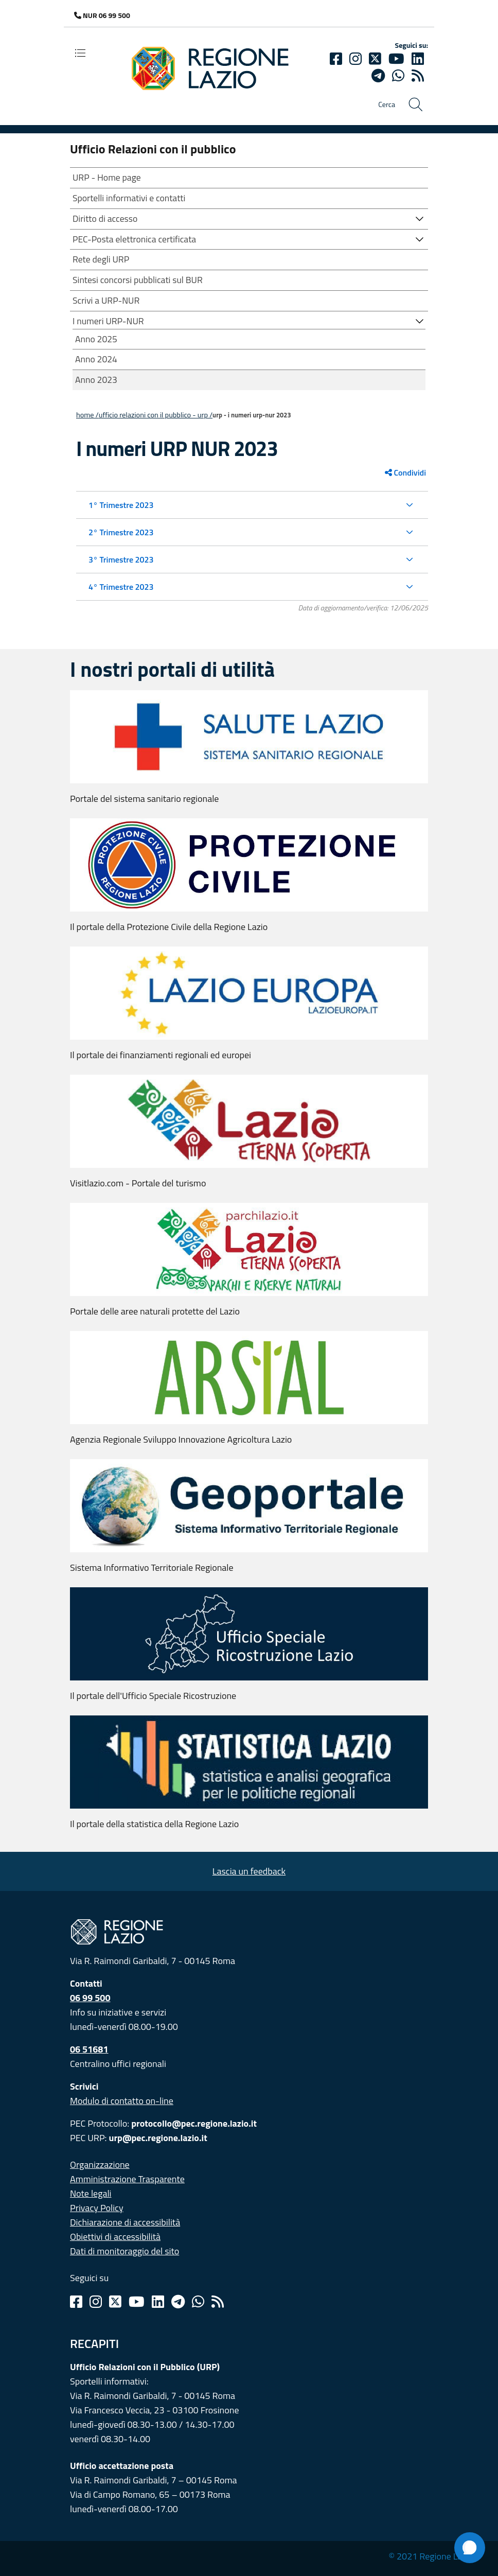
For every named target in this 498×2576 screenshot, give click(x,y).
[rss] (418, 75)
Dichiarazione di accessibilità (125, 2222)
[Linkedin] (418, 58)
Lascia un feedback (249, 1871)
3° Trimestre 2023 (120, 559)
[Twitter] (375, 58)
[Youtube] (396, 58)
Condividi (405, 472)
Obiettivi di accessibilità (115, 2237)
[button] (420, 218)
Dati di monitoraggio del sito (124, 2251)
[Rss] (217, 2301)
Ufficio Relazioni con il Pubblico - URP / (155, 414)
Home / (87, 414)
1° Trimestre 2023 (120, 505)
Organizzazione (100, 2164)
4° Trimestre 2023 (120, 587)
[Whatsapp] (398, 75)
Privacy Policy (96, 2208)
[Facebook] (336, 58)
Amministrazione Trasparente (127, 2179)
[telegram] (378, 75)
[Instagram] (355, 58)
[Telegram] (178, 2301)
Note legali (91, 2193)
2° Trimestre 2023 (120, 532)
